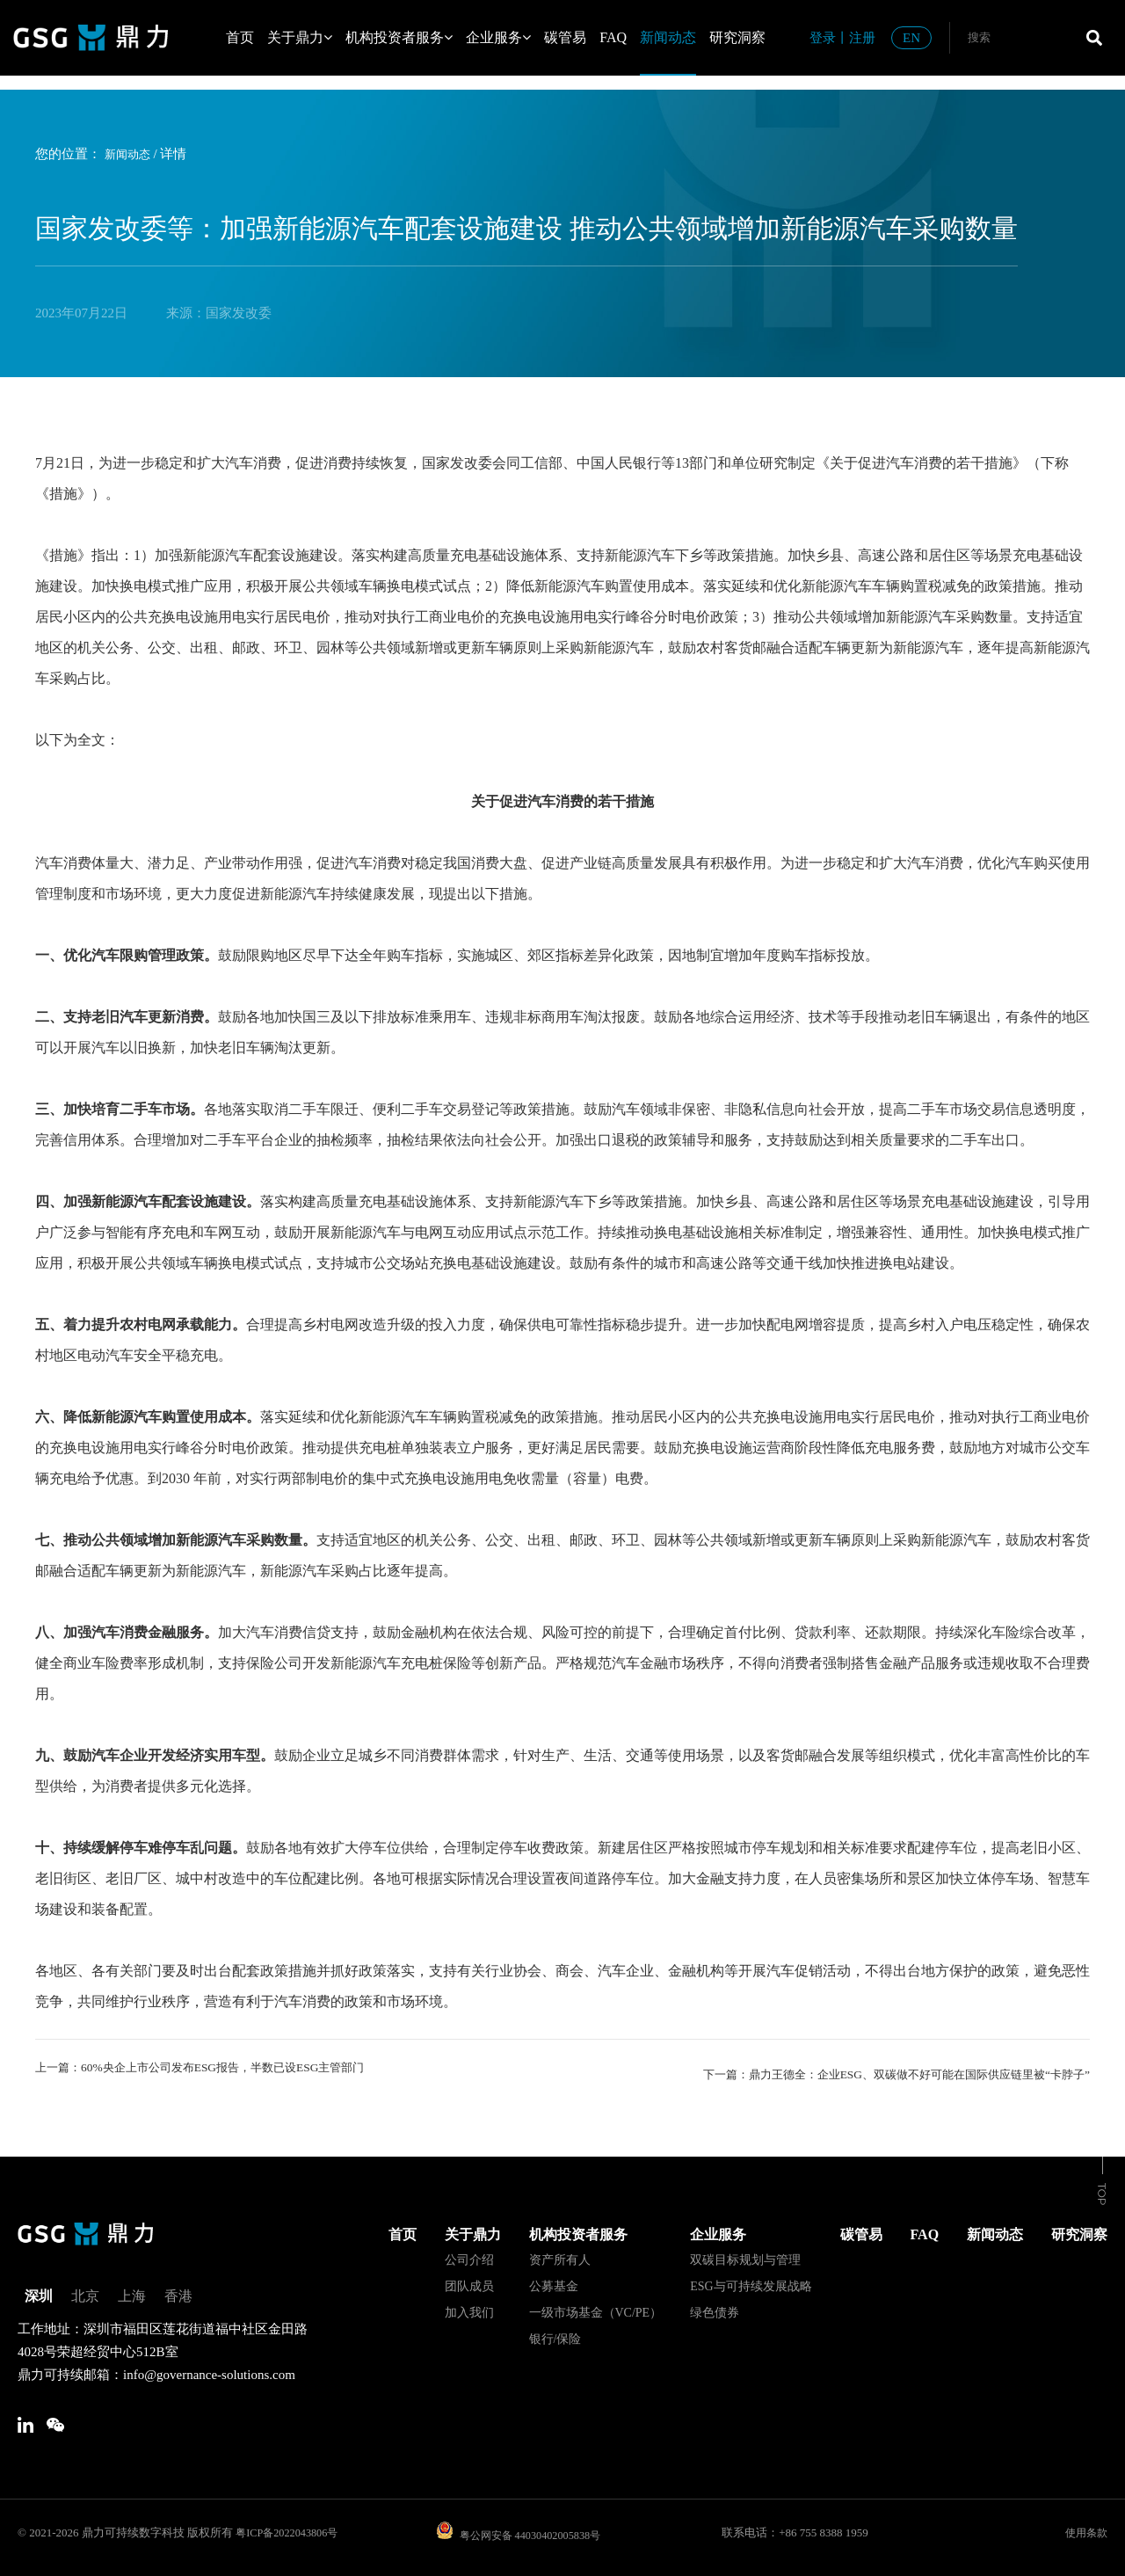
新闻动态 (668, 37)
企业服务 (498, 37)
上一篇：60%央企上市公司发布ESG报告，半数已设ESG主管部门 (223, 2069)
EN (911, 38)
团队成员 (469, 2280)
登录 (822, 38)
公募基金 (553, 2280)
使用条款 (1084, 2531)
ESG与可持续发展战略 (750, 2280)
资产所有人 (560, 2253)
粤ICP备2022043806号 (290, 2531)
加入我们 (469, 2306)
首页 (240, 37)
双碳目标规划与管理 (745, 2253)
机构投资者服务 (399, 37)
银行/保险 (555, 2333)
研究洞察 (737, 37)
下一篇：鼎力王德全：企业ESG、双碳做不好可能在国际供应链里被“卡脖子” (867, 2069)
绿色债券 (714, 2306)
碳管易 (565, 37)
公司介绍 (469, 2253)
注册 (862, 38)
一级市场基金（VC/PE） (596, 2306)
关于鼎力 (299, 37)
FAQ (613, 37)
